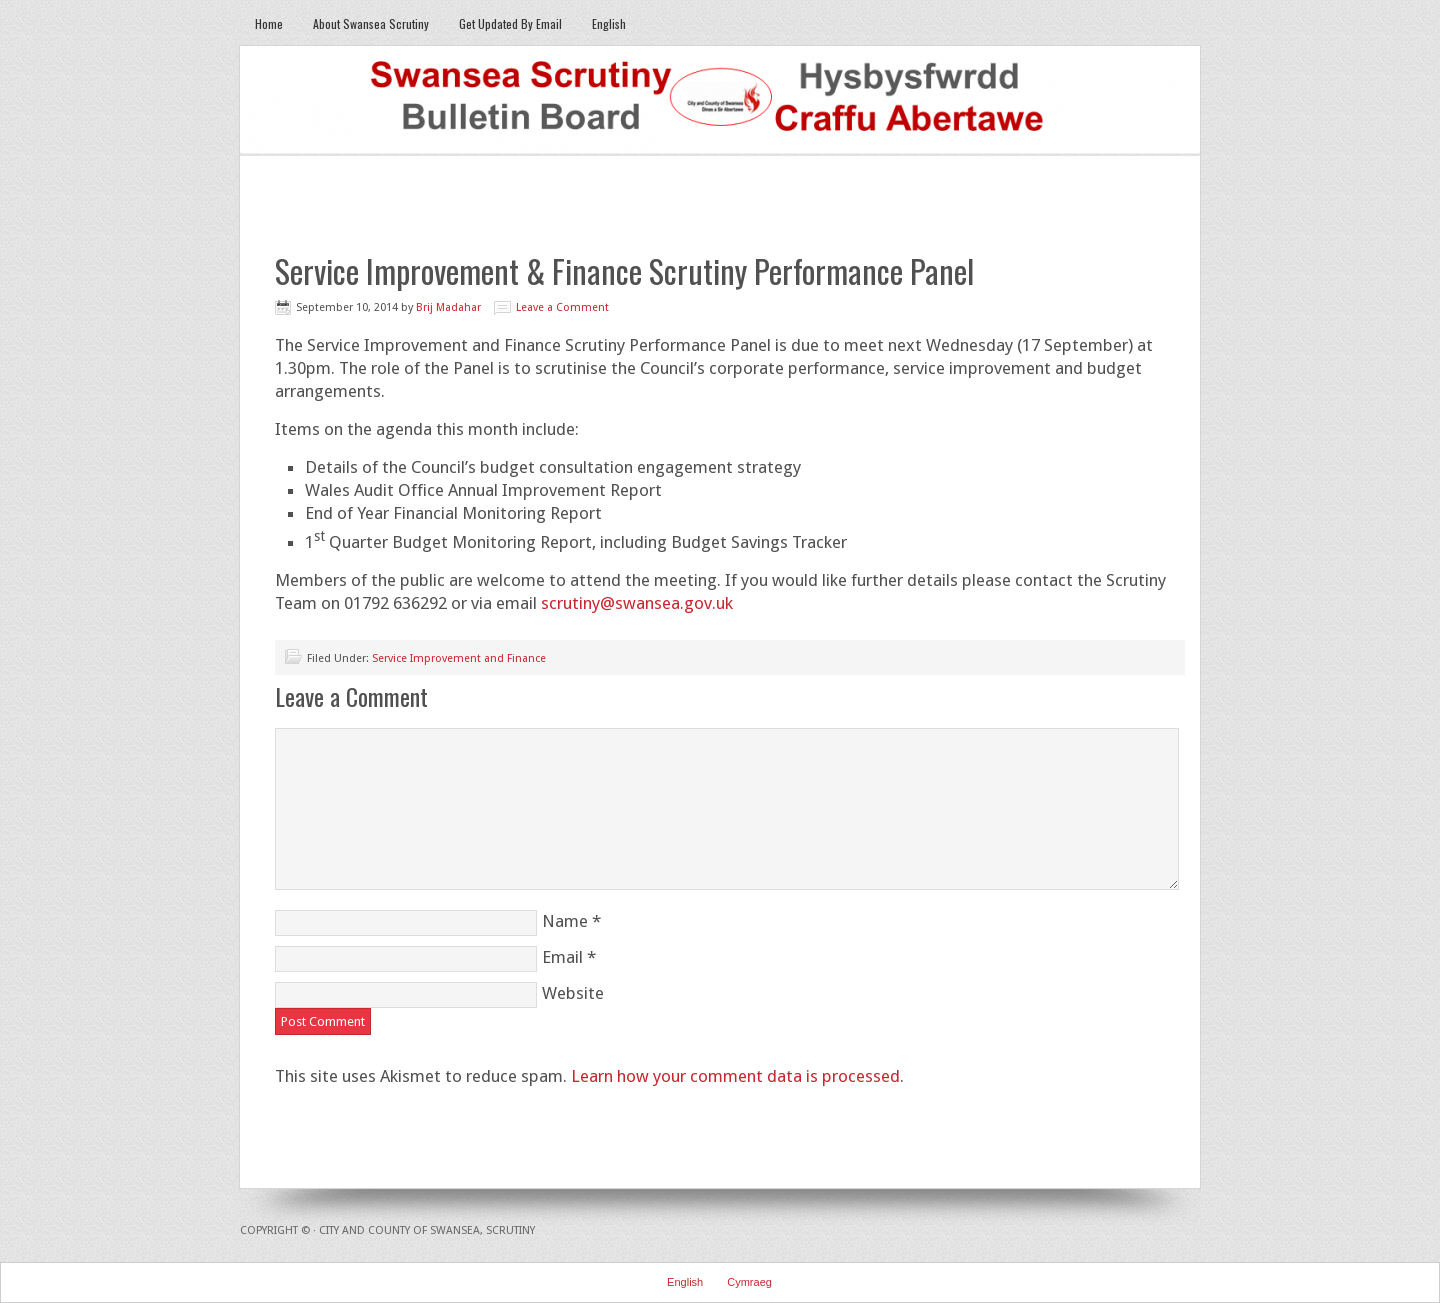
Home (269, 23)
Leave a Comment (562, 307)
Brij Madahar (448, 307)
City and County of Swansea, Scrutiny (427, 1230)
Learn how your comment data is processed (735, 1076)
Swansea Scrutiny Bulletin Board (720, 101)
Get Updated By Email (510, 23)
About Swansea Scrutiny (371, 23)
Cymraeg (749, 1282)
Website (573, 993)
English (601, 23)
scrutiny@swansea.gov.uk (637, 603)
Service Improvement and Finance (459, 658)
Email (562, 957)
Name (565, 921)
